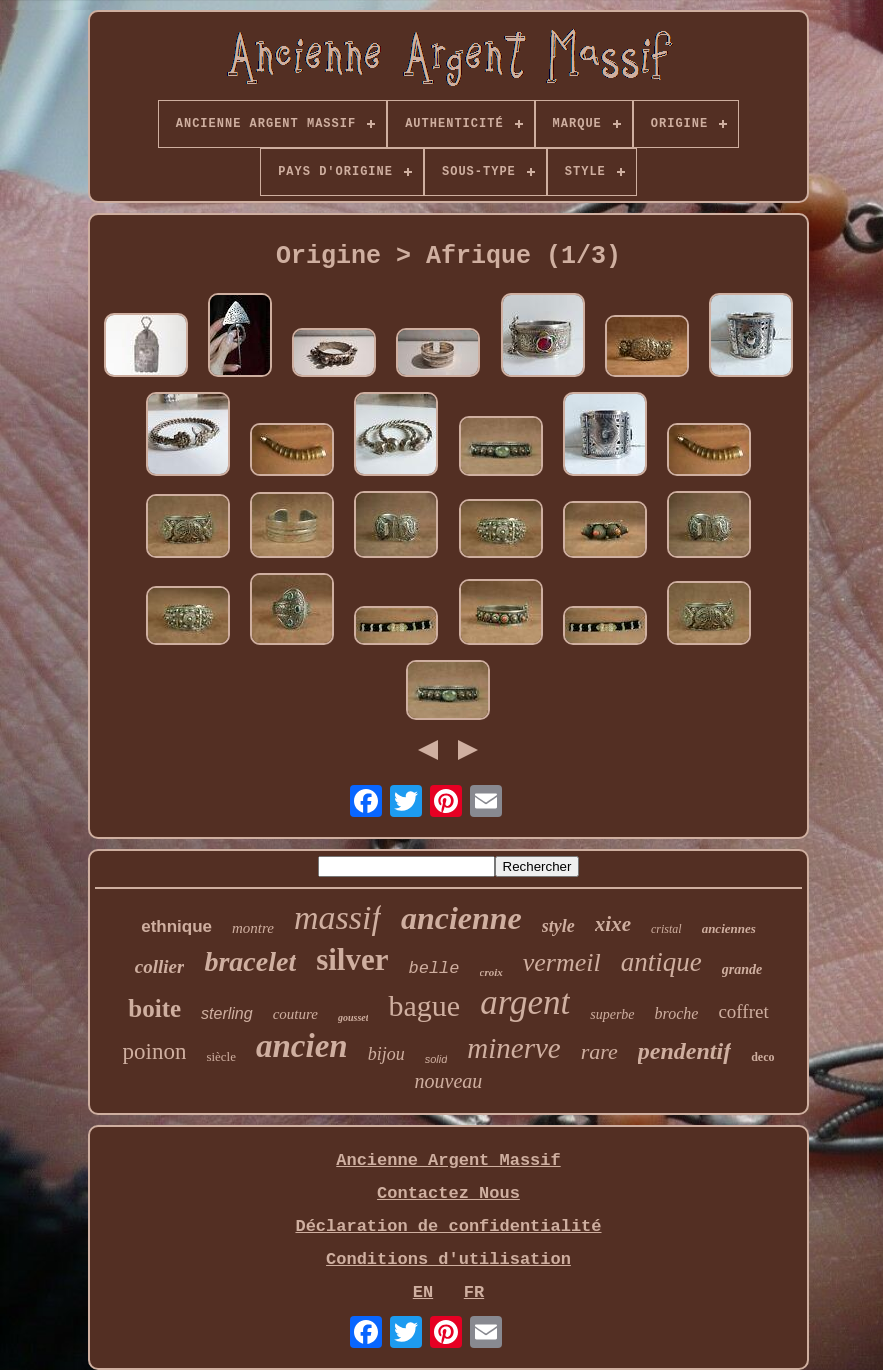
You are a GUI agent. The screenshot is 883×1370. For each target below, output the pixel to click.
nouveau (449, 1081)
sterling (227, 1013)
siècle (221, 1056)
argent (525, 1002)
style (558, 926)
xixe (613, 924)
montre (253, 928)
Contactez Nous (448, 1193)
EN (423, 1292)
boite (154, 1008)
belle (433, 968)
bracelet (250, 961)
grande (742, 969)
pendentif (684, 1051)
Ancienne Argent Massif (448, 1160)
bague (424, 1005)
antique (661, 962)
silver (352, 959)
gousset (353, 1017)
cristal (666, 929)
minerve (513, 1048)
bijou (386, 1054)
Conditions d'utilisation (448, 1259)
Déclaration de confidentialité (448, 1226)
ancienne (461, 918)
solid (436, 1059)
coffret (743, 1011)
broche (677, 1013)
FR (474, 1292)
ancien (302, 1046)
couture (295, 1014)
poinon (155, 1051)
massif (337, 917)
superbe (612, 1014)
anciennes (729, 928)
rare (599, 1051)
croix (491, 972)
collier (160, 966)
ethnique (176, 926)
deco (762, 1057)
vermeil (562, 962)
